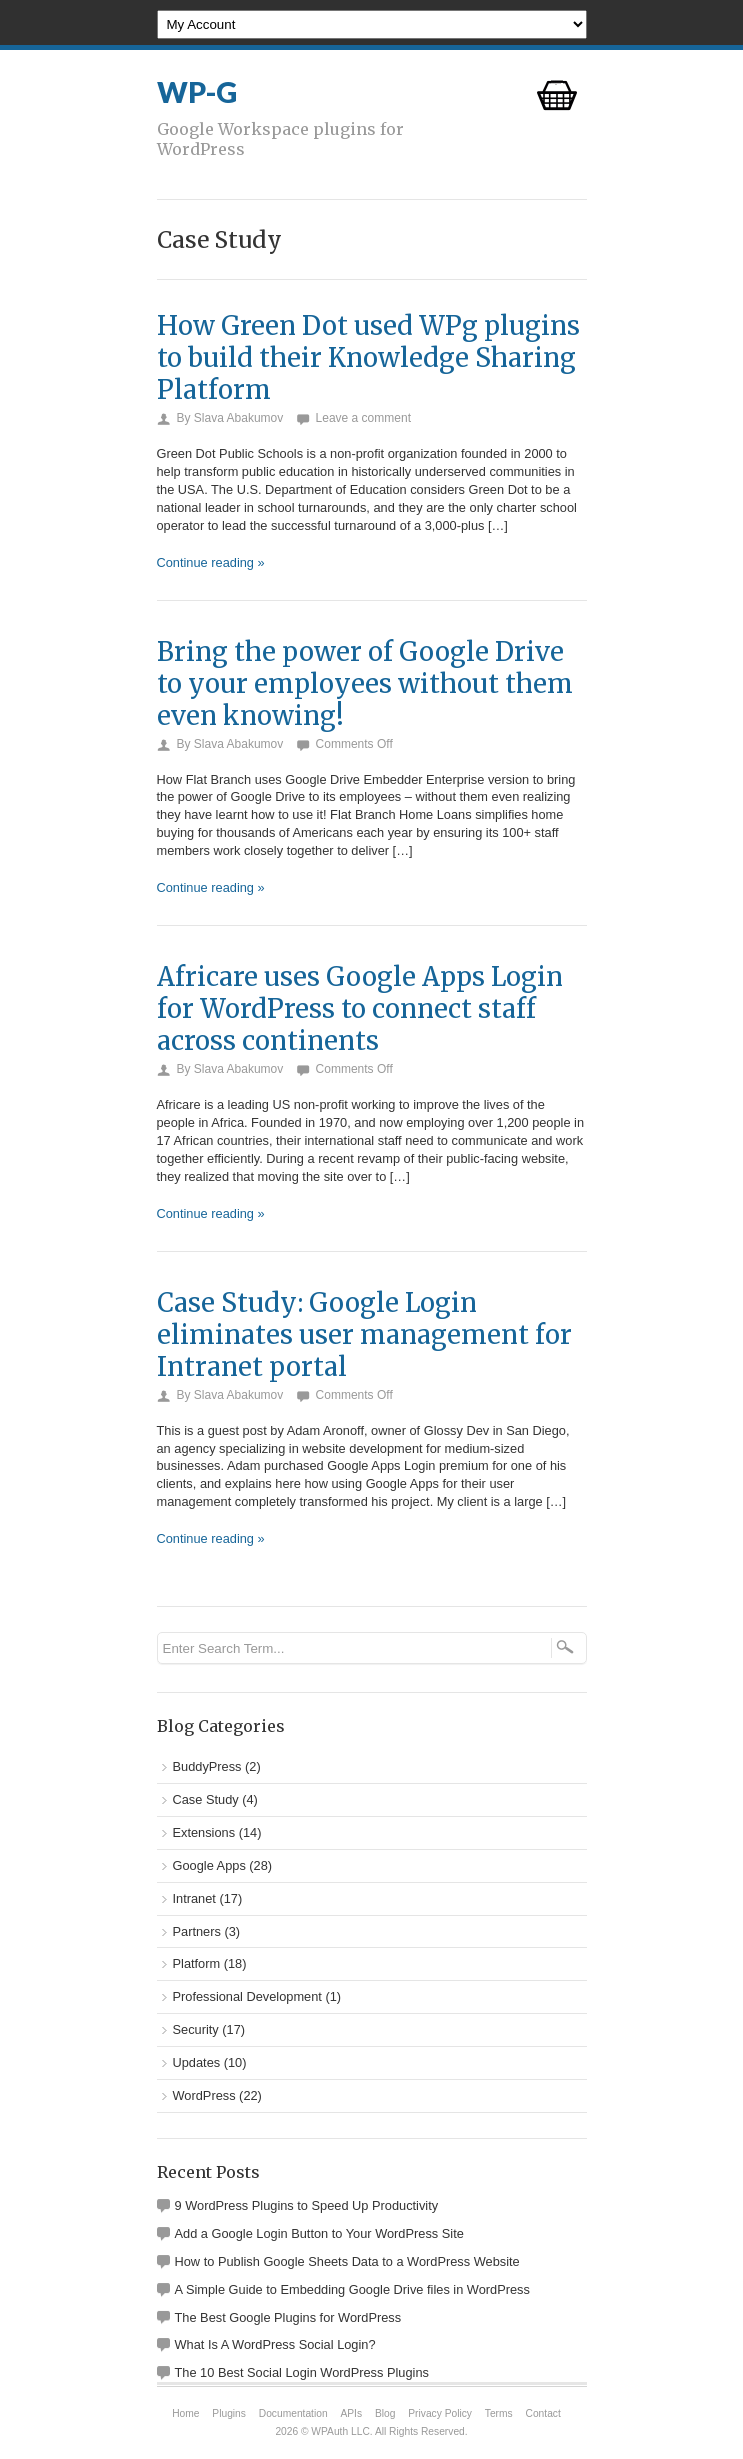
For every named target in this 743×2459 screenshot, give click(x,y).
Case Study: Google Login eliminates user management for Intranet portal (364, 1335)
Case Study (206, 1799)
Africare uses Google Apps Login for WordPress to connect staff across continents (360, 1009)
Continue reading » (211, 562)
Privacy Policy (440, 2413)
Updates (197, 2062)
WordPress (204, 2095)
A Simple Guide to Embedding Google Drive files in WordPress (352, 2289)
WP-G (197, 92)
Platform (197, 1963)
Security (196, 2029)
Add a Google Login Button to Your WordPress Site (319, 2233)
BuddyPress (207, 1766)
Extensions (204, 1832)
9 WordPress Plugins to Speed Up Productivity (307, 2205)
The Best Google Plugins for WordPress (288, 2317)
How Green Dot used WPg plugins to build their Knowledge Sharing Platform (368, 358)
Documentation (293, 2413)
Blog (385, 2413)
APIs (351, 2413)
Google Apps (209, 1865)
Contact (543, 2413)
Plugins (229, 2413)
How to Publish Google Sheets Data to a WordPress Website (347, 2261)
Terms (499, 2413)
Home (185, 2413)
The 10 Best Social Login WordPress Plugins (302, 2372)
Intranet (194, 1898)
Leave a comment (363, 418)
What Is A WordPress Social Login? (275, 2344)
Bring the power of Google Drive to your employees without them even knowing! (365, 684)
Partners (197, 1931)
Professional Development (247, 1996)
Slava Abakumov (238, 418)
